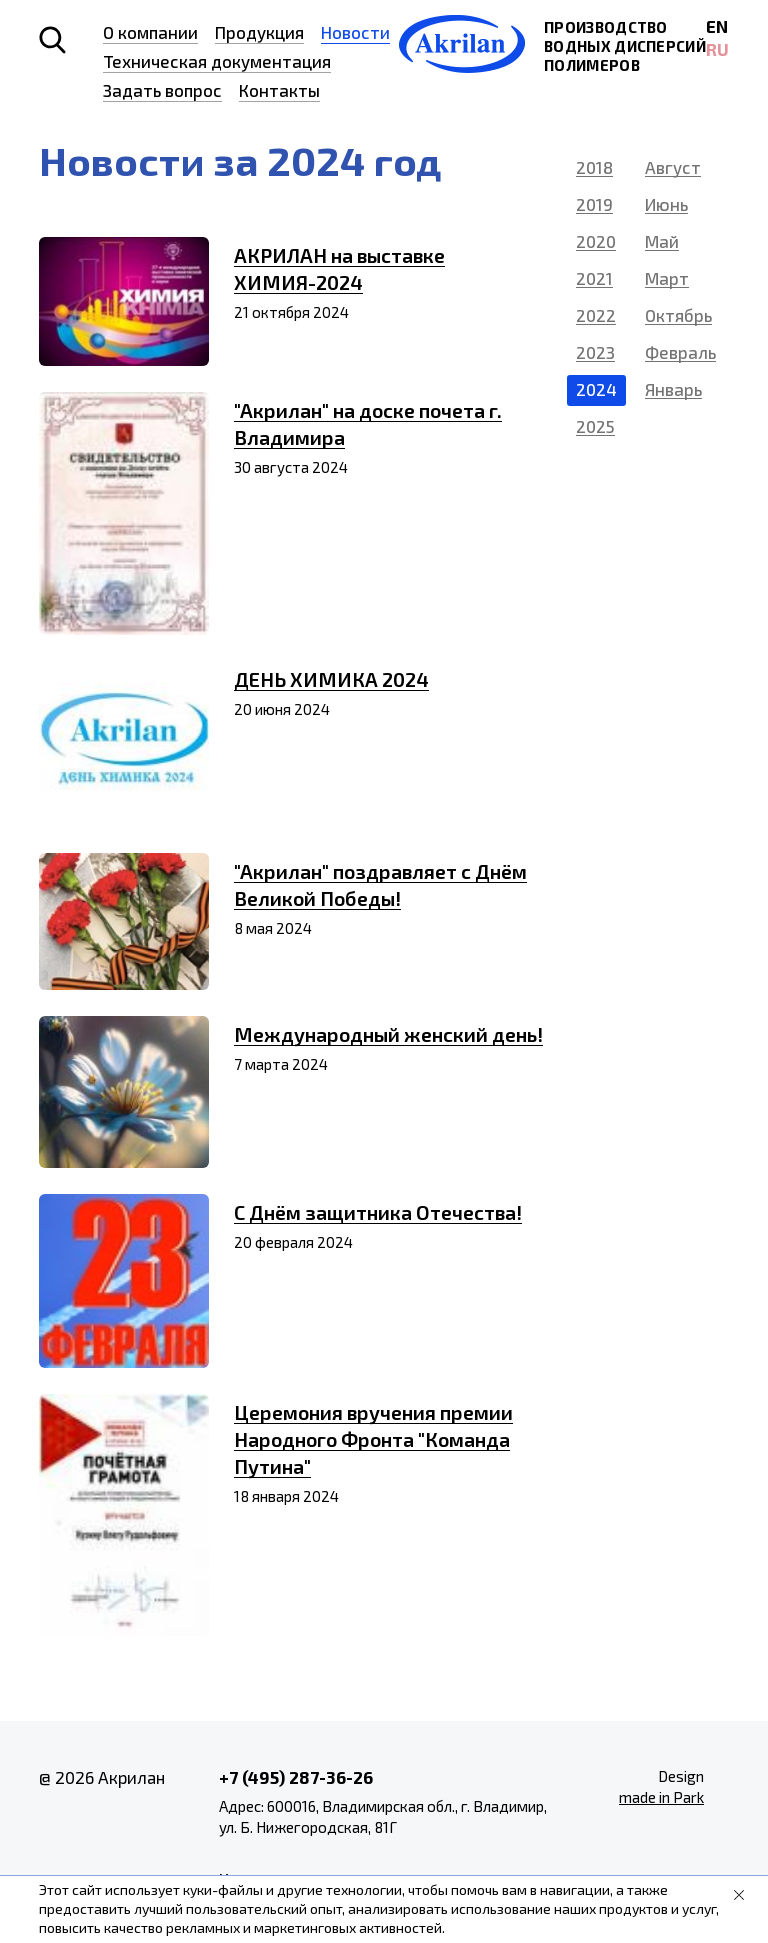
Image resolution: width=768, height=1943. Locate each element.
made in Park (661, 1797)
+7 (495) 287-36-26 (296, 1777)
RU (717, 49)
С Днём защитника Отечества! (378, 1212)
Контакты (279, 90)
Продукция (259, 32)
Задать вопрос (162, 90)
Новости (355, 32)
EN (717, 26)
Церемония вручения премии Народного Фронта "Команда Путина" (373, 1439)
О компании (150, 32)
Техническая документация (217, 61)
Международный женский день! (388, 1034)
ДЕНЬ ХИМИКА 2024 (331, 679)
